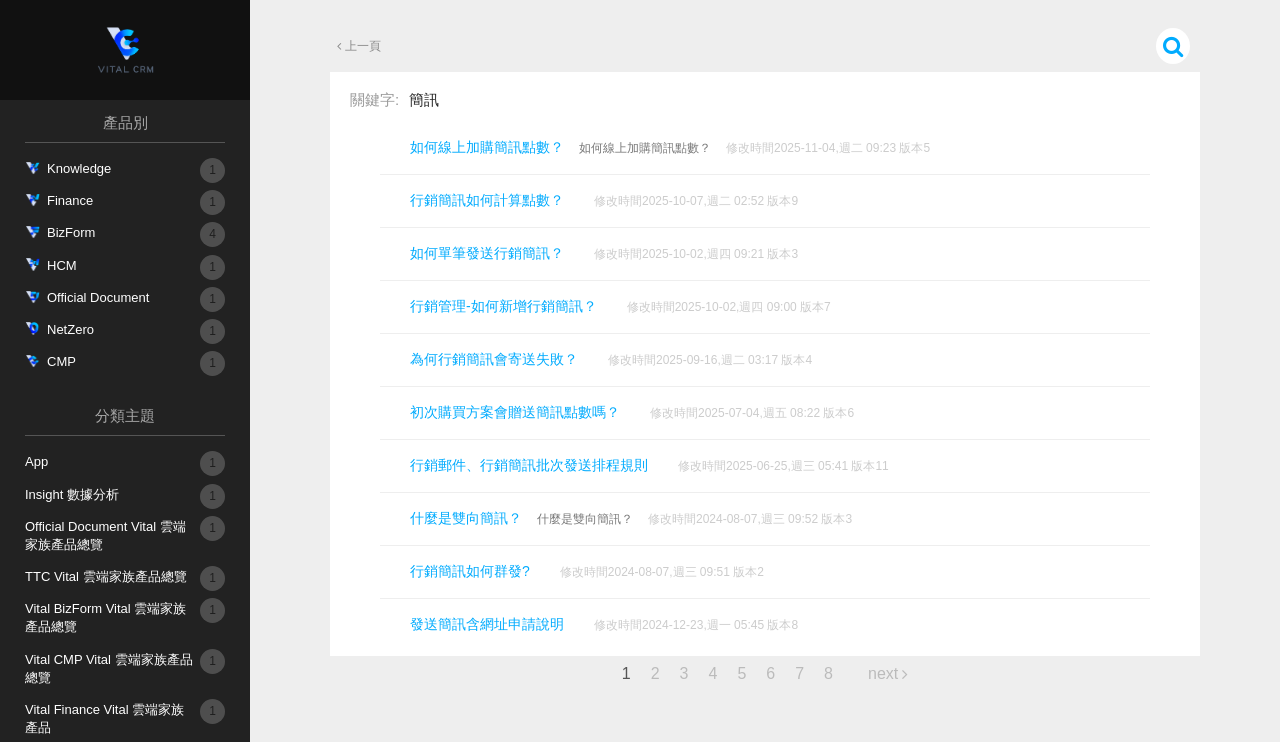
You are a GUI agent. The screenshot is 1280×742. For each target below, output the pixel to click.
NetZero (70, 331)
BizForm (71, 234)
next (883, 673)
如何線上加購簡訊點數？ (487, 147)
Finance (70, 202)
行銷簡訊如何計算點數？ (487, 200)
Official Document (98, 299)
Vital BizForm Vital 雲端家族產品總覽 (111, 616)
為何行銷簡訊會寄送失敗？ (494, 359)
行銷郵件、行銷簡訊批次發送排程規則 (529, 465)
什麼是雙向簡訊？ (466, 518)
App (36, 463)
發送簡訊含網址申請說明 (487, 624)
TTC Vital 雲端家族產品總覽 (106, 578)
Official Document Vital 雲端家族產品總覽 (111, 534)
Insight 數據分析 (72, 496)
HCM (62, 267)
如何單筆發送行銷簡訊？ (487, 253)
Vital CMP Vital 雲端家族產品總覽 (111, 667)
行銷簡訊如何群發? (470, 571)
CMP (61, 363)
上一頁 (364, 46)
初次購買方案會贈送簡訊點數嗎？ (515, 412)
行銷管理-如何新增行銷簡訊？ (503, 306)
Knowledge (79, 170)
